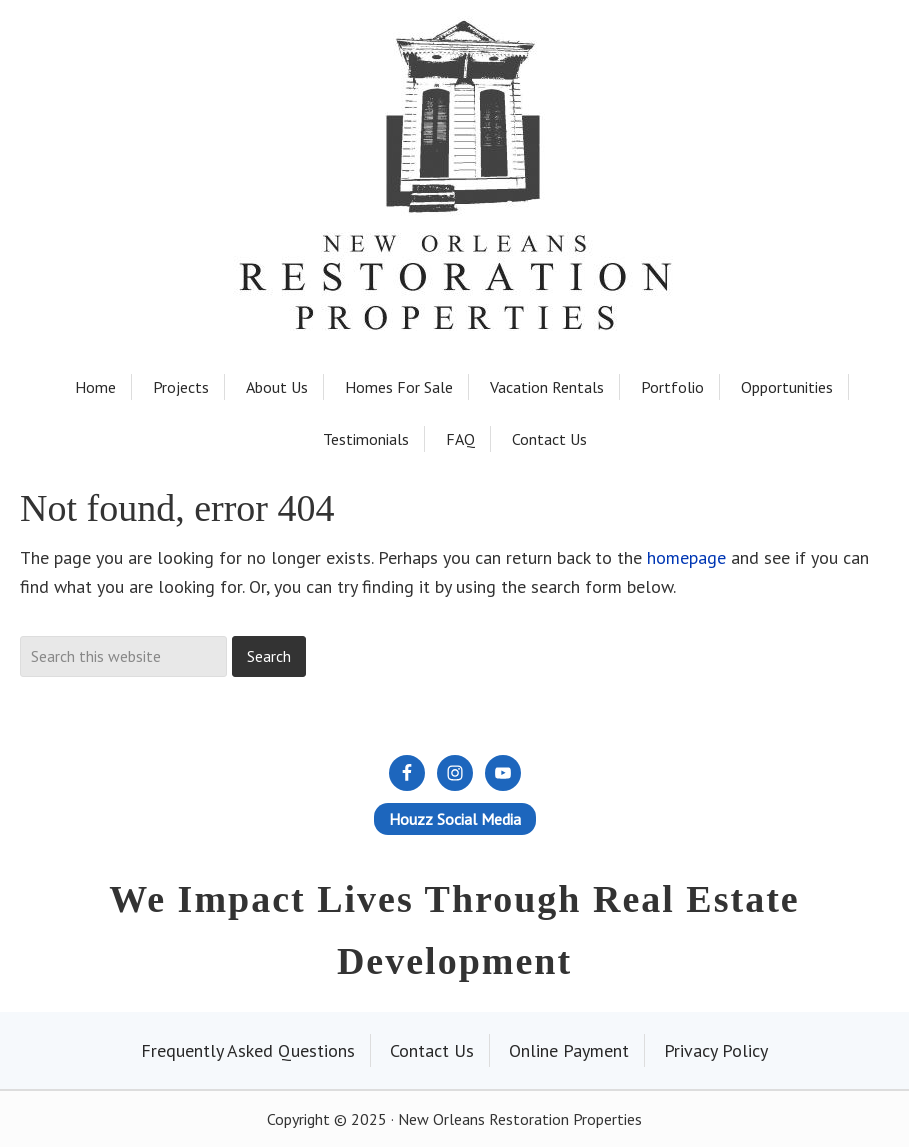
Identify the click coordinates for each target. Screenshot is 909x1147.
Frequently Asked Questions (248, 1050)
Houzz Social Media (455, 819)
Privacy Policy (716, 1050)
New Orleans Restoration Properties (455, 121)
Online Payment (569, 1050)
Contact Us (432, 1050)
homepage (686, 557)
